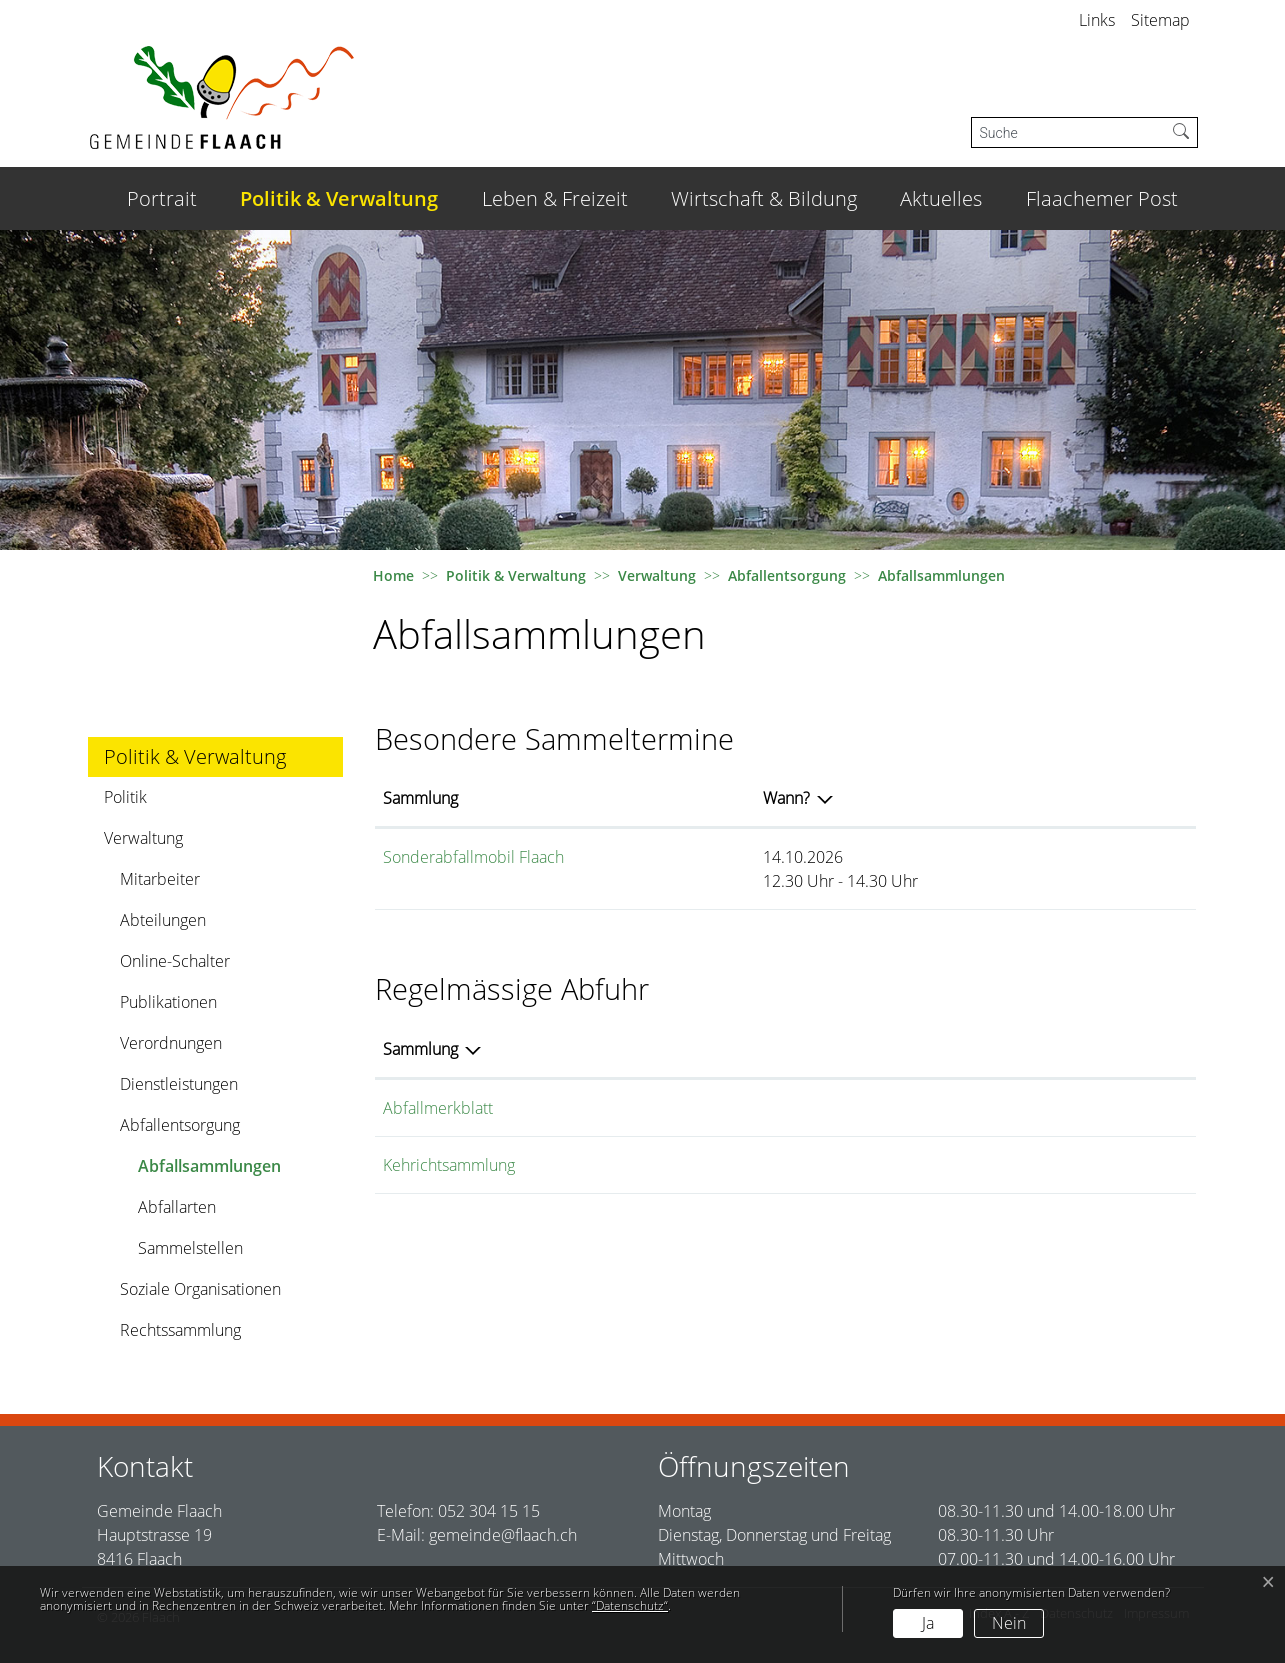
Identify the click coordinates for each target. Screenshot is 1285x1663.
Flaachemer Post (1102, 198)
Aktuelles (941, 198)
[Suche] (1068, 132)
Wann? (845, 798)
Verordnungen (171, 1043)
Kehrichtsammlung (449, 1165)
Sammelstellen (190, 1248)
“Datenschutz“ (630, 1605)
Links (1097, 20)
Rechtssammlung (180, 1330)
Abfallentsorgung (180, 1125)
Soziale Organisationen (200, 1289)
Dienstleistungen (179, 1084)
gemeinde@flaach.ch (503, 1535)
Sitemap (1160, 20)
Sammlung (420, 798)
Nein (1009, 1623)
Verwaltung (143, 838)
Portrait (162, 198)
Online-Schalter (175, 961)
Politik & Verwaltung (339, 198)
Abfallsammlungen (209, 1170)
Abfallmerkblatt (438, 1108)
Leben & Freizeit (555, 198)
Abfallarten (177, 1207)
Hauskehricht (890, 1165)
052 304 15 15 (489, 1511)
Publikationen (168, 1002)
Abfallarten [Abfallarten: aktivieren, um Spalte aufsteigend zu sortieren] (882, 1049)
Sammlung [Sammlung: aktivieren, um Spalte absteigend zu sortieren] (420, 1049)
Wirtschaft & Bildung (764, 198)
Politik (125, 797)
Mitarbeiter (160, 879)
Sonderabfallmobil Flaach (473, 857)
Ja (928, 1623)
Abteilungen (163, 920)
